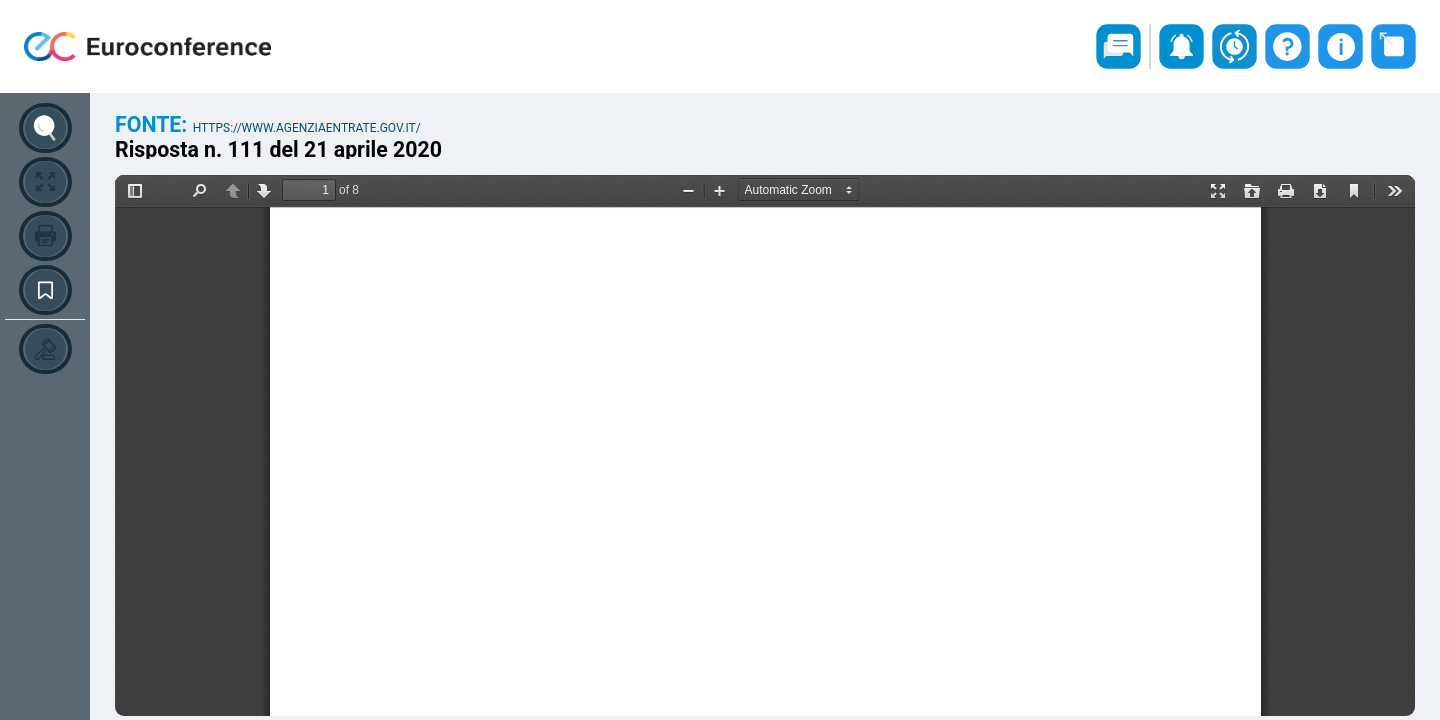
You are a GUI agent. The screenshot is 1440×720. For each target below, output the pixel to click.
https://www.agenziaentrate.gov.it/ (307, 128)
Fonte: (154, 124)
